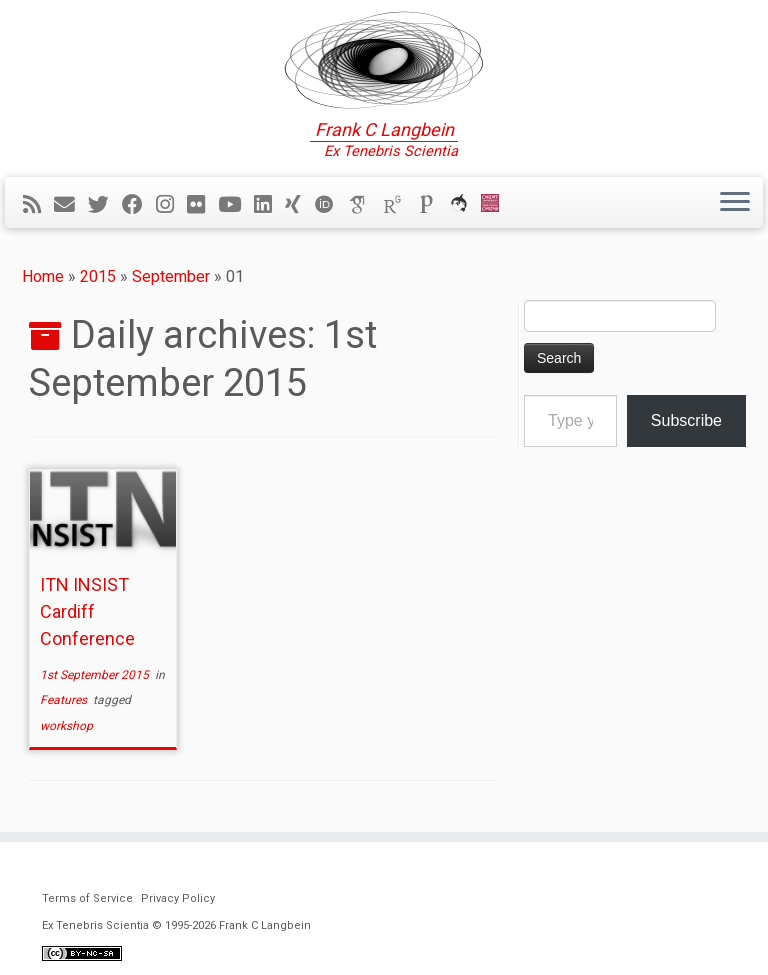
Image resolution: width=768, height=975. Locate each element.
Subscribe (686, 420)
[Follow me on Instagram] (171, 205)
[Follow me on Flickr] (202, 205)
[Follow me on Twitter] (105, 205)
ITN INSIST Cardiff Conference (87, 611)
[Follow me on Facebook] (139, 205)
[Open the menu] (735, 203)
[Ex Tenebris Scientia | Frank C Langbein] (384, 60)
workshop (66, 726)
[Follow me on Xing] (299, 205)
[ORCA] (465, 205)
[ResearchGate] (399, 205)
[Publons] (433, 205)
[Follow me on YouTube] (236, 205)
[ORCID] (331, 205)
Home (43, 276)
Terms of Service (87, 898)
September (171, 276)
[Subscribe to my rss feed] (38, 205)
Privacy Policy (178, 898)
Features (65, 700)
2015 (98, 276)
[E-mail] (71, 205)
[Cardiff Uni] (496, 205)
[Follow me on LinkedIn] (269, 205)
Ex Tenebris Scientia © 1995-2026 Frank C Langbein (176, 925)
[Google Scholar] (365, 205)
